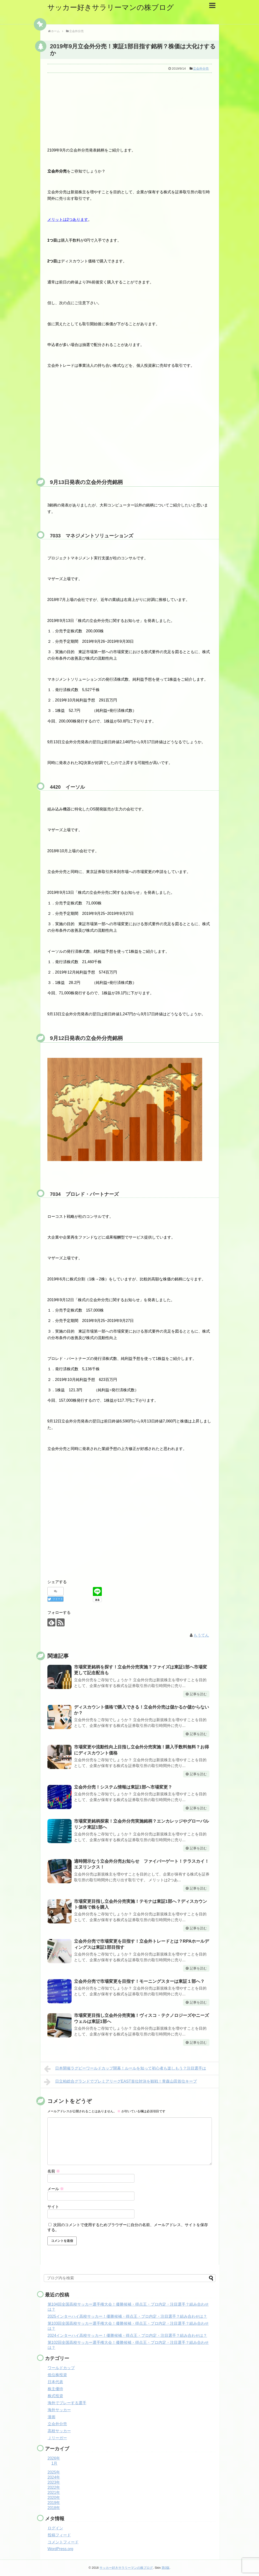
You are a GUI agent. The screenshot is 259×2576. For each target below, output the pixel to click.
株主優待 (55, 2389)
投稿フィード (59, 2535)
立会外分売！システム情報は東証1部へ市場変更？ (123, 1787)
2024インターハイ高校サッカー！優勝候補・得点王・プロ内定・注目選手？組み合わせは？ (127, 2335)
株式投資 (55, 2396)
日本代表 (55, 2382)
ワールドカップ (61, 2368)
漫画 (51, 2417)
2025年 (54, 2472)
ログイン (55, 2528)
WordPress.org (60, 2549)
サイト (53, 2207)
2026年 (54, 2458)
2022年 (54, 2487)
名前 (53, 2171)
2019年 (54, 2503)
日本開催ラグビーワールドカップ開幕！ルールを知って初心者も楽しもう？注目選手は (125, 2069)
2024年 (54, 2477)
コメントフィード (63, 2542)
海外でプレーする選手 (67, 2403)
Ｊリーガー (57, 2438)
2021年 (54, 2492)
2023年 (54, 2482)
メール (55, 2189)
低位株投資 (57, 2375)
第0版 (166, 2567)
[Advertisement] (129, 109)
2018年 (54, 2508)
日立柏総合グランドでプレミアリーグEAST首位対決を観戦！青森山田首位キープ (120, 2082)
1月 (55, 2463)
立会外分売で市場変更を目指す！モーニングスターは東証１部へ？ (139, 1981)
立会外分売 (201, 68)
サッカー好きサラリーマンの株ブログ (110, 7)
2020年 (54, 2498)
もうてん (201, 1635)
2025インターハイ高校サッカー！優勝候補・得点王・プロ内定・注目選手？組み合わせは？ (127, 2316)
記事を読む (198, 1694)
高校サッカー (59, 2431)
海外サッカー (59, 2410)
